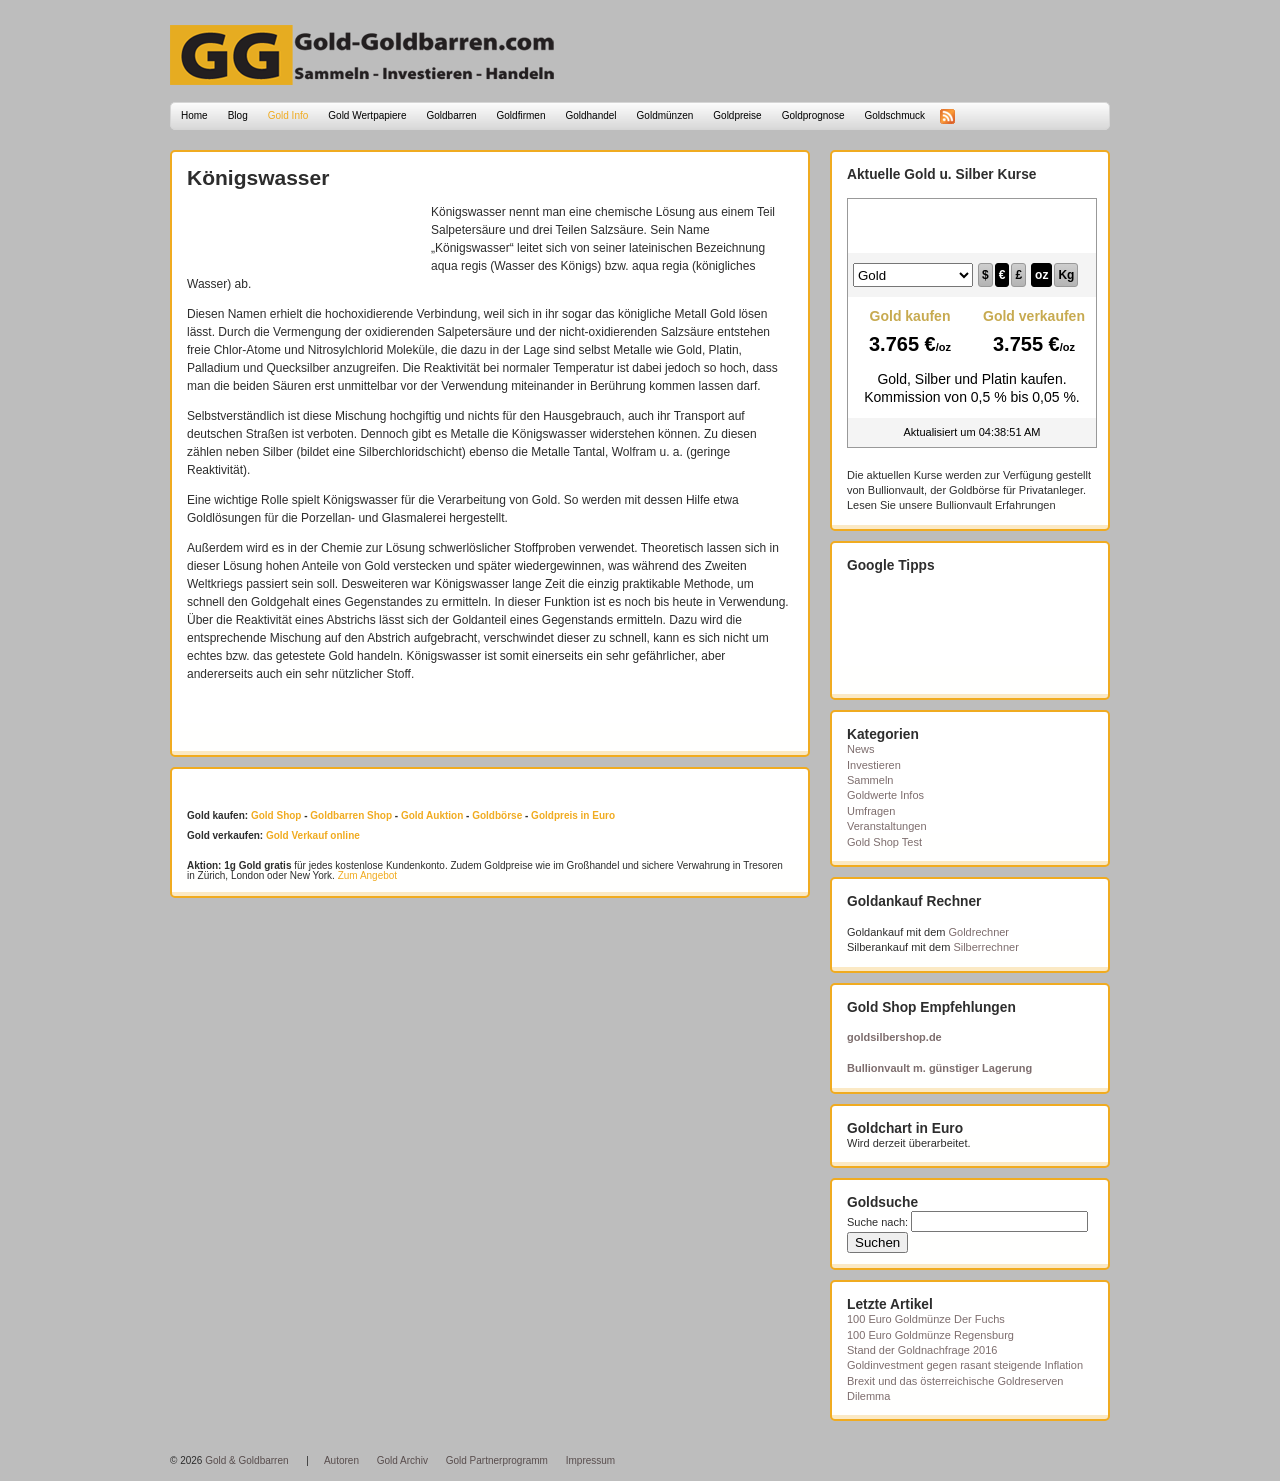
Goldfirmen (521, 115)
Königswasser (258, 177)
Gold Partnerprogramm (497, 1460)
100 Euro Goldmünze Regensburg (930, 1335)
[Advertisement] (304, 233)
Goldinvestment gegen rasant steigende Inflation (965, 1365)
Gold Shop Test (884, 842)
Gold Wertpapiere (367, 115)
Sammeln (870, 780)
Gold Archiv (402, 1460)
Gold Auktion (432, 815)
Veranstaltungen (887, 826)
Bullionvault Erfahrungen (996, 505)
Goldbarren (452, 115)
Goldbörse (497, 815)
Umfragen (871, 811)
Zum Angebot (367, 875)
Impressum (590, 1460)
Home (194, 115)
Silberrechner (985, 947)
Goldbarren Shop (351, 815)
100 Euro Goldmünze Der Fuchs (926, 1319)
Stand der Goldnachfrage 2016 (922, 1350)
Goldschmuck (894, 115)
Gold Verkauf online (313, 835)
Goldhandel (590, 115)
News (861, 749)
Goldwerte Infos (885, 795)
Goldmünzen (665, 115)
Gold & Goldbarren (246, 1460)
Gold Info (288, 115)
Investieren (874, 765)
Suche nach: (877, 1222)
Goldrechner (979, 932)
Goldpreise (737, 115)
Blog (238, 115)
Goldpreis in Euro (573, 815)
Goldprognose (813, 115)
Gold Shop (276, 815)
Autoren (341, 1460)
